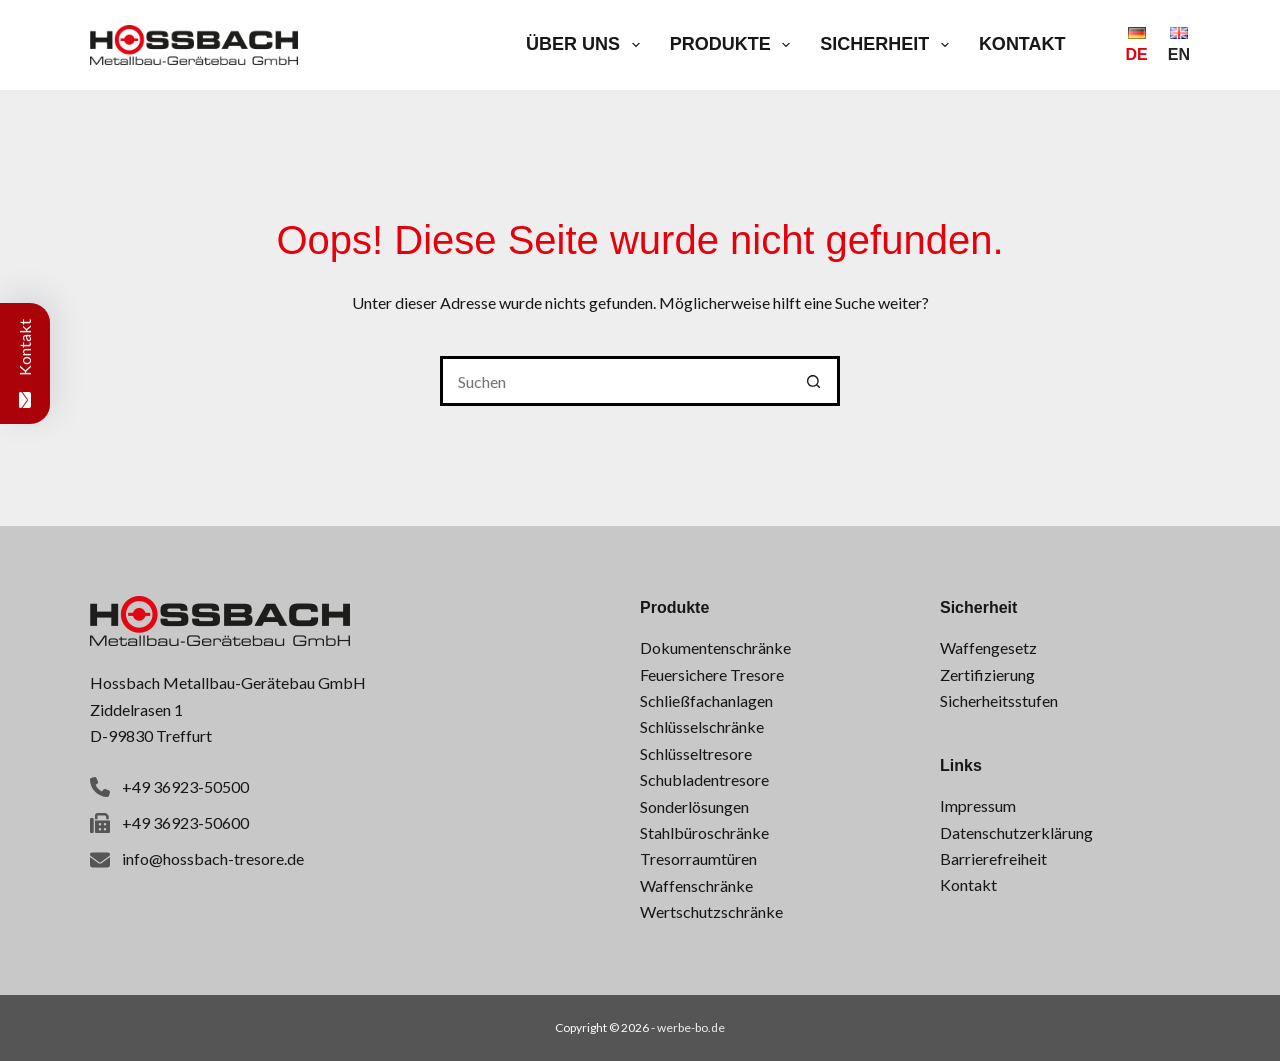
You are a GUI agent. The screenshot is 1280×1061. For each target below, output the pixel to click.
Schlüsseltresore (696, 753)
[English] (1179, 45)
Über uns (587, 45)
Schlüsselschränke (702, 726)
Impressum (978, 805)
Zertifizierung (987, 674)
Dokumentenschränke (715, 647)
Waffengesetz (988, 647)
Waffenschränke (696, 885)
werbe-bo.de (691, 1027)
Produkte (734, 45)
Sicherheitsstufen (999, 700)
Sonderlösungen (694, 806)
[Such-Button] (815, 381)
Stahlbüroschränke (704, 832)
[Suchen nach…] (615, 381)
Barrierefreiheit (993, 858)
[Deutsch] (1137, 45)
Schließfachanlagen (706, 700)
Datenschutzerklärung (1016, 832)
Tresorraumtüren (698, 858)
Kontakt (1022, 44)
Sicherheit (888, 45)
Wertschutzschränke (711, 911)
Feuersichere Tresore (712, 674)
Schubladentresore (704, 779)
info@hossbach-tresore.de (213, 858)
